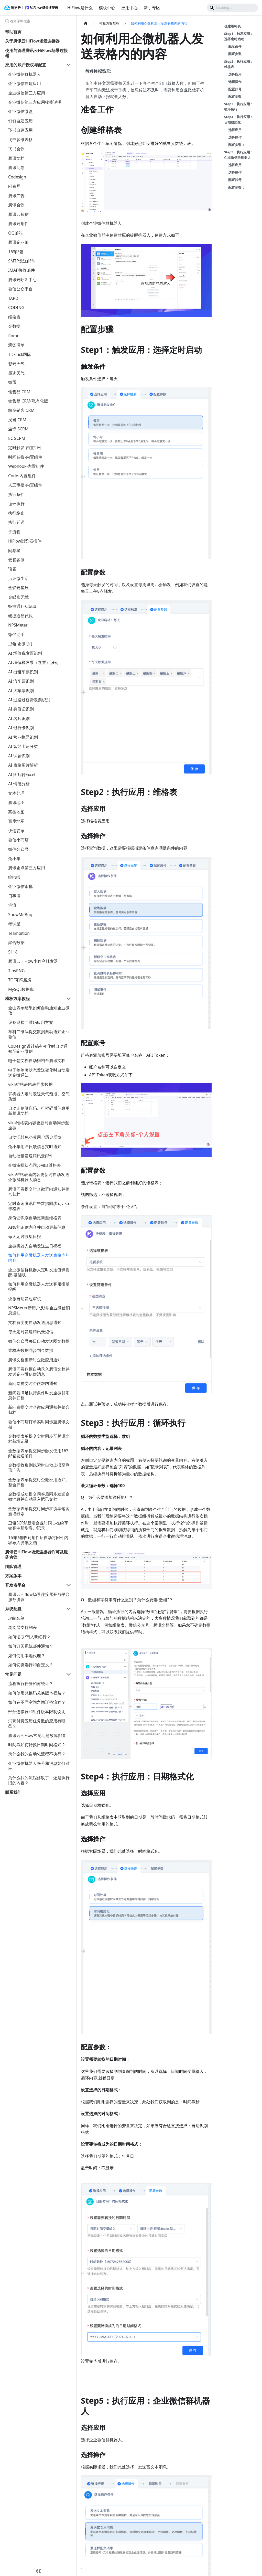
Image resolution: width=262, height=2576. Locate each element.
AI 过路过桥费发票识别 (29, 700)
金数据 (14, 326)
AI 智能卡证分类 (23, 746)
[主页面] (86, 23)
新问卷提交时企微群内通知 (32, 1383)
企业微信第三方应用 (26, 93)
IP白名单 (16, 1618)
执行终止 (16, 513)
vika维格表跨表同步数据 (30, 1084)
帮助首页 (13, 32)
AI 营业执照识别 (23, 737)
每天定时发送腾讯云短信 (30, 1331)
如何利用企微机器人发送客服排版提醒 (39, 1286)
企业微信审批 (20, 886)
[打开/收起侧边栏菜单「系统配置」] (68, 1609)
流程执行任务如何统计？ (30, 1683)
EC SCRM (16, 438)
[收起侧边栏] (38, 2571)
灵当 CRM (17, 419)
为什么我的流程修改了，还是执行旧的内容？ (39, 1780)
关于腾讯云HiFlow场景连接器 (32, 41)
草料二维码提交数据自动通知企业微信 (39, 1034)
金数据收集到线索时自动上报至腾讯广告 (39, 1467)
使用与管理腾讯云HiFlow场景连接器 (36, 53)
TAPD (13, 298)
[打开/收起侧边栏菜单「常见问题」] (68, 1674)
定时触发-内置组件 (25, 447)
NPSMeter (18, 625)
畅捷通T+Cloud (22, 606)
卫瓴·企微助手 (21, 643)
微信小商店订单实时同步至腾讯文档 (39, 1424)
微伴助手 (16, 634)
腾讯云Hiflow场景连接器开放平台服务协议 (39, 1597)
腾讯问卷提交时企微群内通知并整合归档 (39, 1191)
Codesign (17, 177)
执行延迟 (16, 522)
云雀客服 (16, 560)
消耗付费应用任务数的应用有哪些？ (37, 1723)
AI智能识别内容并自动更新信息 (37, 1227)
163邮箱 (15, 252)
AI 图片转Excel (21, 774)
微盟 (12, 382)
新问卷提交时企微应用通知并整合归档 (39, 1409)
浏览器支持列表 (22, 1627)
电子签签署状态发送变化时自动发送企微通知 (39, 1072)
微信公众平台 (20, 289)
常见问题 (13, 1674)
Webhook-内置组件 (26, 466)
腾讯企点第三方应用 (26, 868)
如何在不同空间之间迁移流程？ (37, 1702)
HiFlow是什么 (80, 7)
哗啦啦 (14, 877)
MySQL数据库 (21, 989)
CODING (16, 307)
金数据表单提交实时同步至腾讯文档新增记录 (39, 1438)
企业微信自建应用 (24, 83)
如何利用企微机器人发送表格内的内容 (39, 1257)
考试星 (14, 924)
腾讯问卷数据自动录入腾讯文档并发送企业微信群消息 (39, 1371)
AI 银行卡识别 (21, 727)
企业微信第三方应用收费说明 (34, 102)
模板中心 (107, 7)
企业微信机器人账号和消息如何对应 (39, 1766)
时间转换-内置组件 (25, 457)
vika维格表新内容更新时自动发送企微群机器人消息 (38, 1177)
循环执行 (16, 503)
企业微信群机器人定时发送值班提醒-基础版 (39, 1272)
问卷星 (14, 550)
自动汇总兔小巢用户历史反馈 (34, 1137)
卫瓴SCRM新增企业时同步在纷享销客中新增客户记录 (38, 1525)
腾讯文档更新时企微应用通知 (34, 1360)
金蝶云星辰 (18, 587)
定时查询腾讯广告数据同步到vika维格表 (38, 1206)
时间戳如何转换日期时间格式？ (37, 1744)
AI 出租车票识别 (23, 672)
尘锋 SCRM (18, 429)
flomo (13, 335)
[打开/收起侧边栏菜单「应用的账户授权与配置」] (68, 65)
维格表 (14, 317)
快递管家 (16, 830)
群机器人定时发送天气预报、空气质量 (39, 1096)
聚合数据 (16, 942)
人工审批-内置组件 (25, 485)
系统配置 (13, 1609)
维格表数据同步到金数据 (30, 1350)
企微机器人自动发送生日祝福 (34, 1246)
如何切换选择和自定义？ (30, 1665)
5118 (13, 952)
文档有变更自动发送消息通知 (34, 1322)
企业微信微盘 (20, 111)
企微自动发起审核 (24, 1298)
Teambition (19, 933)
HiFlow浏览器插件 (24, 541)
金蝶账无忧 (18, 597)
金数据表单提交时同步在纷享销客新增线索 (39, 1511)
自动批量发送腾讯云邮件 (30, 1156)
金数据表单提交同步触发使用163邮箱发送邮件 (38, 1453)
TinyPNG (16, 970)
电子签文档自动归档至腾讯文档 (37, 1060)
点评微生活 (18, 578)
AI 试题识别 (19, 756)
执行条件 (16, 494)
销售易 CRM (19, 392)
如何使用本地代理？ (26, 1655)
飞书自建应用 (20, 130)
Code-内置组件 (22, 476)
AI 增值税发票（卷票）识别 (33, 662)
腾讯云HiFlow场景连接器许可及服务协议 (36, 1554)
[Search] (232, 8)
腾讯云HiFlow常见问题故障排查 (37, 1735)
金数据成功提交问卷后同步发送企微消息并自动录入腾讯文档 (39, 1496)
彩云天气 (16, 363)
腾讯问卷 (16, 167)
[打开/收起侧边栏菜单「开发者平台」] (68, 1585)
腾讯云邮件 (18, 223)
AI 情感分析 (19, 784)
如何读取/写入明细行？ (29, 1637)
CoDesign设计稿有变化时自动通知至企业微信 (38, 1048)
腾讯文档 (16, 158)
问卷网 (14, 186)
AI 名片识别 (19, 718)
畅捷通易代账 (20, 616)
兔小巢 (14, 858)
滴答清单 (16, 345)
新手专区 (152, 7)
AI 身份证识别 (21, 709)
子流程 (14, 532)
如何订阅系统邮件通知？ (30, 1646)
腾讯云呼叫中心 (22, 279)
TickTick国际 (19, 354)
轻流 (12, 905)
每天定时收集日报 (24, 1236)
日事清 (14, 896)
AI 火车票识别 (21, 690)
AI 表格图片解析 (23, 765)
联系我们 (13, 1792)
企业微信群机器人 (24, 74)
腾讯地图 (16, 802)
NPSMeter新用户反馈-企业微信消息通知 (39, 1310)
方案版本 (13, 1575)
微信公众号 (18, 849)
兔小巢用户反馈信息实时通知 (34, 1146)
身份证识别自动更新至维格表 (34, 1218)
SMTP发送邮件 (21, 261)
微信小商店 (18, 840)
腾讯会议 (16, 205)
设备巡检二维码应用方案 (30, 1022)
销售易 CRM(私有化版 (28, 401)
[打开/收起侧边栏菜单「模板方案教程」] (68, 998)
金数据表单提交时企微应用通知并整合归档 (39, 1482)
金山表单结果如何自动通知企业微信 (39, 1010)
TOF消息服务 (20, 980)
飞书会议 (16, 149)
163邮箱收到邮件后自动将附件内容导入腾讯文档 (38, 1540)
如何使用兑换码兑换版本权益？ (37, 1693)
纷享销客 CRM (21, 410)
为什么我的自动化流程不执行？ (37, 1754)
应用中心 (129, 7)
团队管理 (13, 1566)
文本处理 (16, 793)
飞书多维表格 (20, 139)
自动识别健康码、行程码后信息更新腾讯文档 (39, 1110)
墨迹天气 (16, 373)
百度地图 (16, 821)
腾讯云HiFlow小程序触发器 (33, 961)
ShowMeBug (20, 914)
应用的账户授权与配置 (25, 65)
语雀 (12, 569)
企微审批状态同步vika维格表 (34, 1165)
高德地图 (16, 812)
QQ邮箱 (15, 233)
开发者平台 (15, 1585)
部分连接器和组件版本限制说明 (37, 1711)
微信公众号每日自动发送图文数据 (39, 1341)
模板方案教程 (17, 998)
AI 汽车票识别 (21, 681)
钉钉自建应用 (20, 121)
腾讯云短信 (18, 214)
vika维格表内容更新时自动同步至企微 (38, 1125)
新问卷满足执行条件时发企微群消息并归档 (39, 1395)
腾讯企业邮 (18, 242)
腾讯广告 (16, 195)
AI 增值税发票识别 (25, 653)
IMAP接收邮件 (21, 270)
